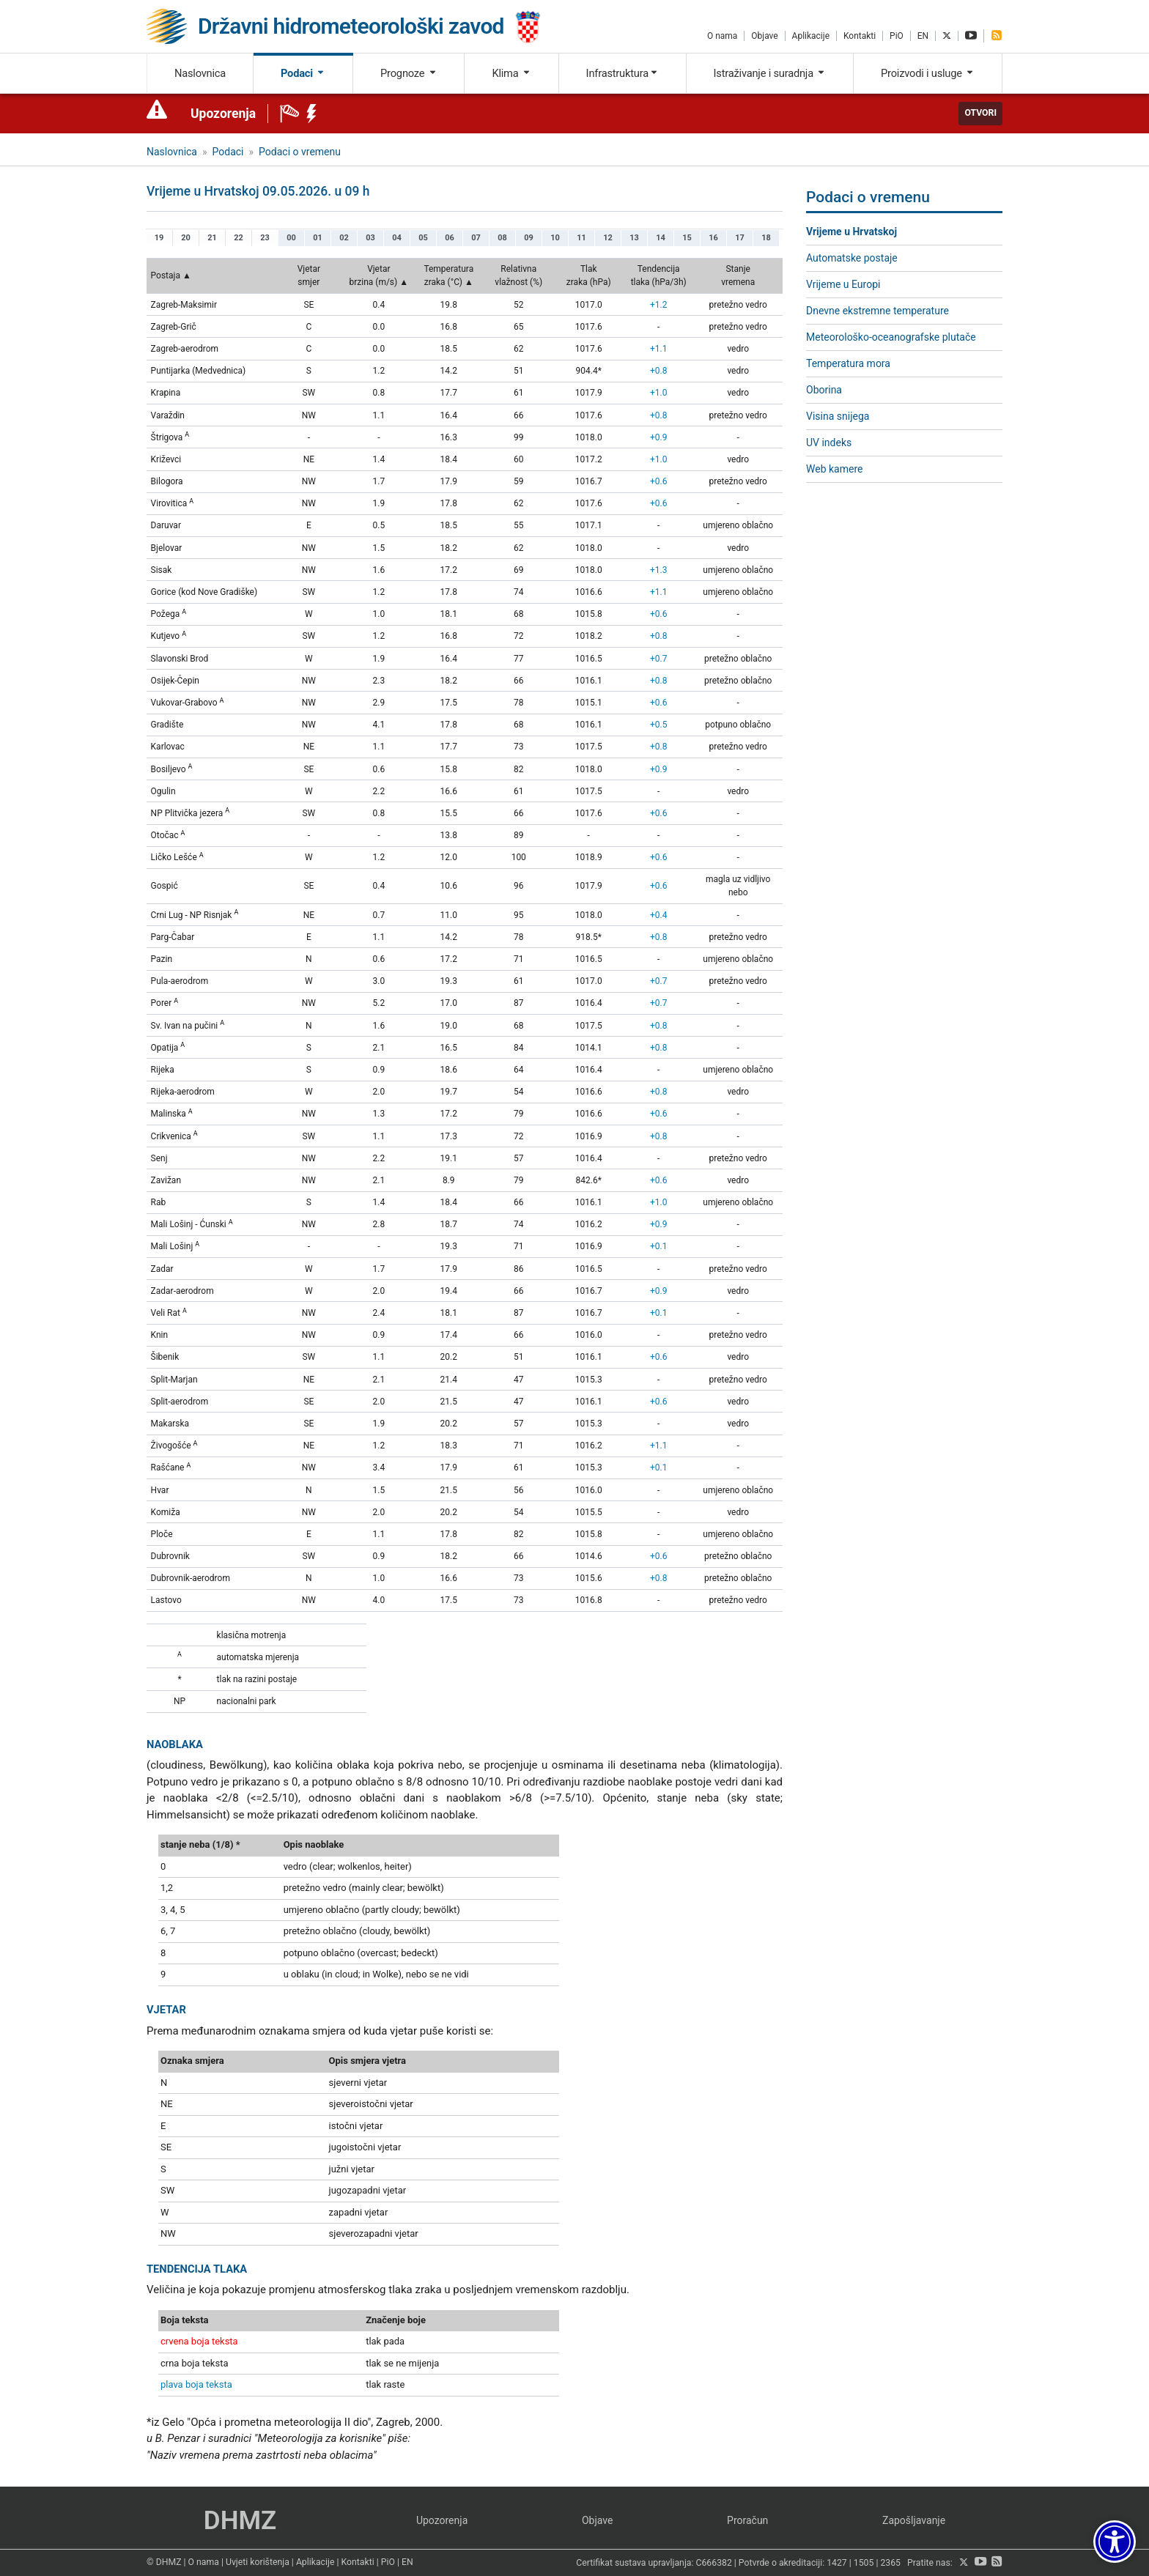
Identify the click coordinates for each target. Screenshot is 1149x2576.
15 (687, 238)
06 (449, 238)
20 (186, 238)
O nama (722, 36)
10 (555, 238)
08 (502, 238)
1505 (864, 2563)
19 (159, 238)
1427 (837, 2563)
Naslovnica (200, 73)
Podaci (303, 73)
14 (660, 238)
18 (766, 238)
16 (713, 238)
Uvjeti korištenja (257, 2562)
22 (238, 238)
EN (922, 36)
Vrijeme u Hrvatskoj (851, 231)
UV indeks (828, 442)
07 (476, 238)
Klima (511, 73)
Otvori (980, 113)
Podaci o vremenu (300, 152)
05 (423, 238)
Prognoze (408, 73)
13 (634, 238)
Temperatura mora (848, 363)
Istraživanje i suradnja (770, 73)
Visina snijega (837, 416)
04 (397, 238)
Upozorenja (223, 113)
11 (581, 238)
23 (265, 238)
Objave (764, 36)
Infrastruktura (622, 73)
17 (740, 238)
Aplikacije (811, 36)
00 (291, 238)
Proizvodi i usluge (928, 73)
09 (528, 238)
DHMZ (240, 2521)
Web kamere (834, 469)
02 (344, 238)
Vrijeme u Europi (843, 284)
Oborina (824, 390)
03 (370, 238)
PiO (897, 36)
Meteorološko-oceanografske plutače (891, 337)
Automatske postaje (852, 258)
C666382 (714, 2563)
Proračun (747, 2520)
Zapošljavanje (913, 2520)
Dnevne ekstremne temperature (877, 311)
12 (608, 238)
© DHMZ (164, 2562)
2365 (890, 2563)
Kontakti (859, 36)
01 (317, 238)
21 (212, 238)
